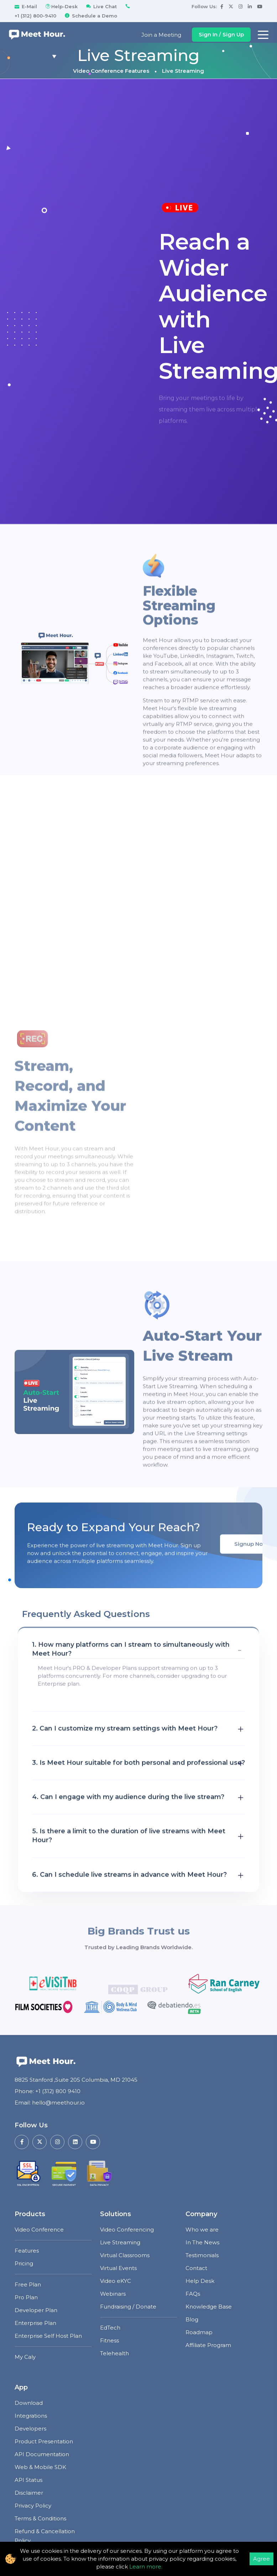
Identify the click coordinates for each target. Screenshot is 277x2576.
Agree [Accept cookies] (261, 2558)
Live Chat (101, 6)
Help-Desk (61, 6)
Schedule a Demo (90, 16)
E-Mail (26, 6)
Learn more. (145, 2566)
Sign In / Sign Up (221, 34)
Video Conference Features (111, 70)
